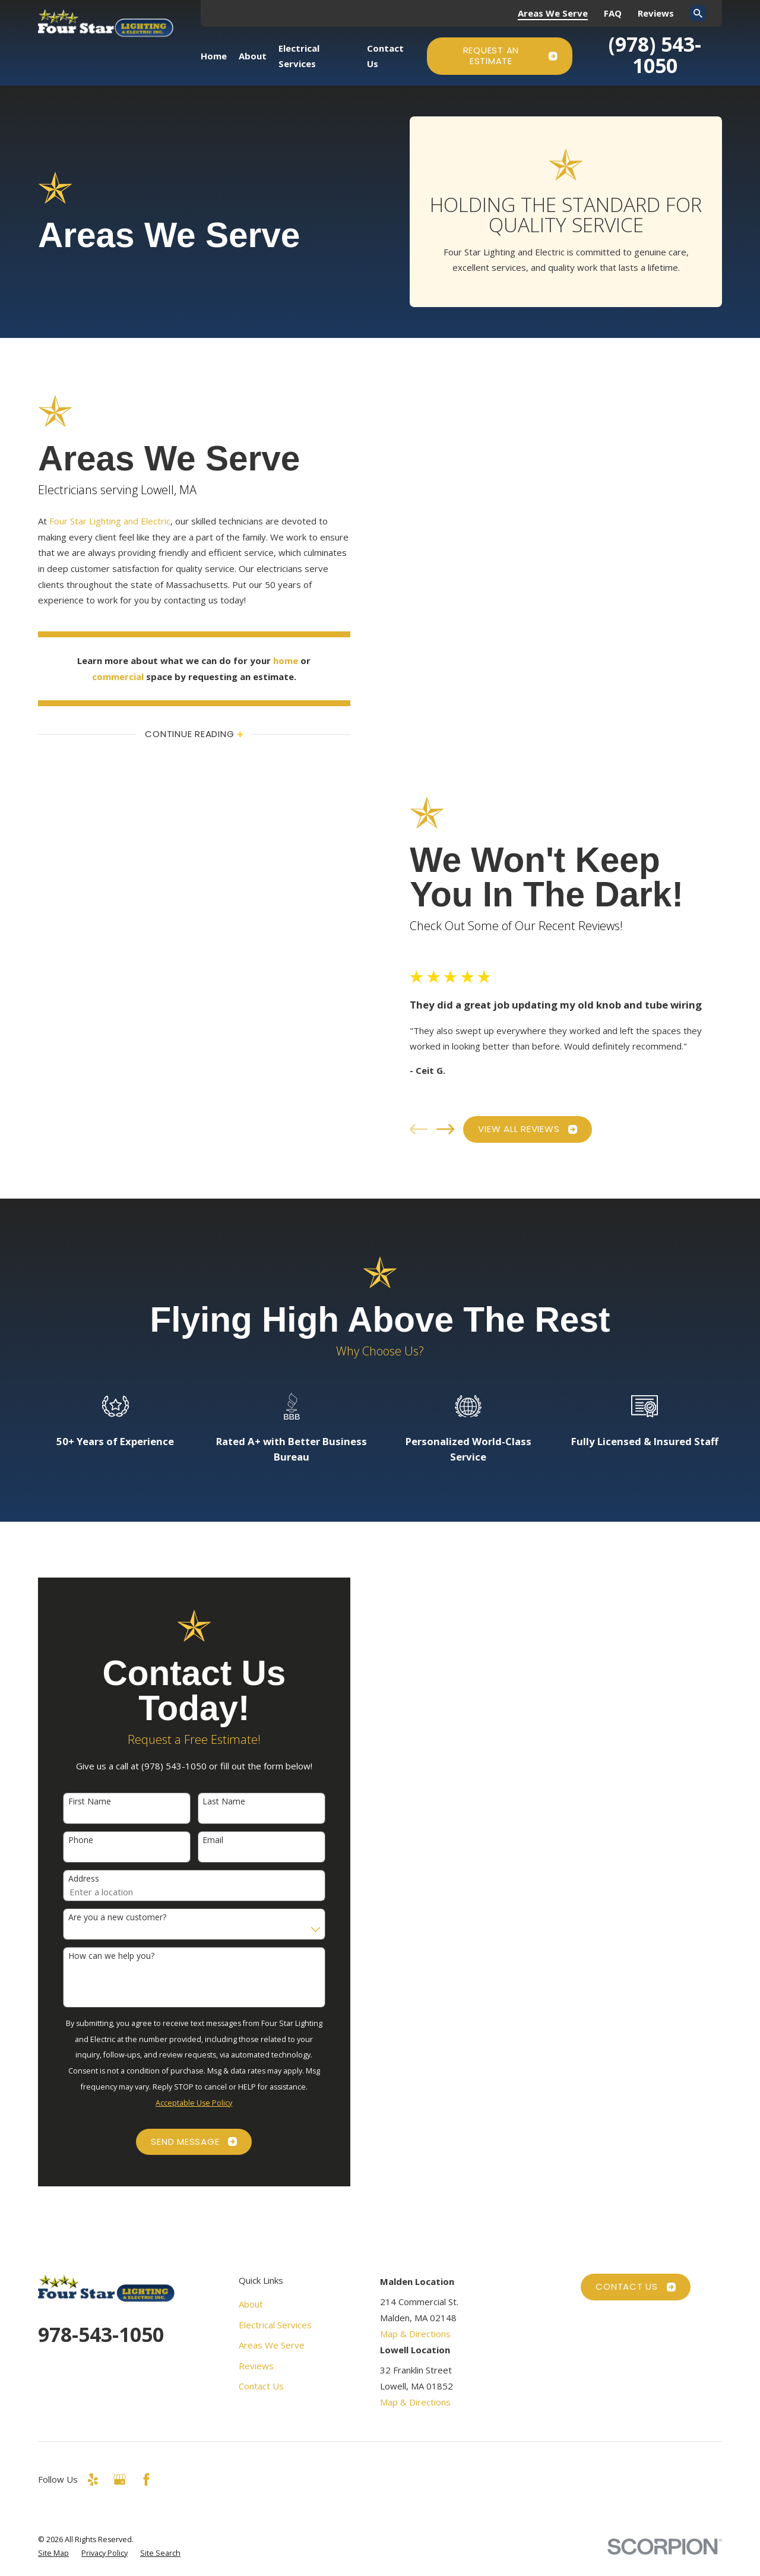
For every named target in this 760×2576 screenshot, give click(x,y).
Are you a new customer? (107, 1918)
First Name (79, 1802)
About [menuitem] (253, 56)
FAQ (613, 13)
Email (203, 1840)
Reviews (656, 13)
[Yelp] (93, 2479)
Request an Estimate (510, 55)
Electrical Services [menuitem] (298, 56)
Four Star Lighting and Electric (99, 521)
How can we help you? (101, 1956)
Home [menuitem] (214, 56)
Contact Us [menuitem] (385, 56)
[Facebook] (146, 2479)
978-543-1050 (101, 2334)
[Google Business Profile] (119, 2479)
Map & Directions (415, 2334)
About (251, 2304)
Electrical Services (275, 2325)
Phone (70, 1840)
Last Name (214, 1802)
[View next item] (455, 1129)
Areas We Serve (553, 13)
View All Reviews (537, 1129)
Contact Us (261, 2386)
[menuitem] (53, 2553)
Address (73, 1879)
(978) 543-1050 (655, 55)
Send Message (184, 2141)
